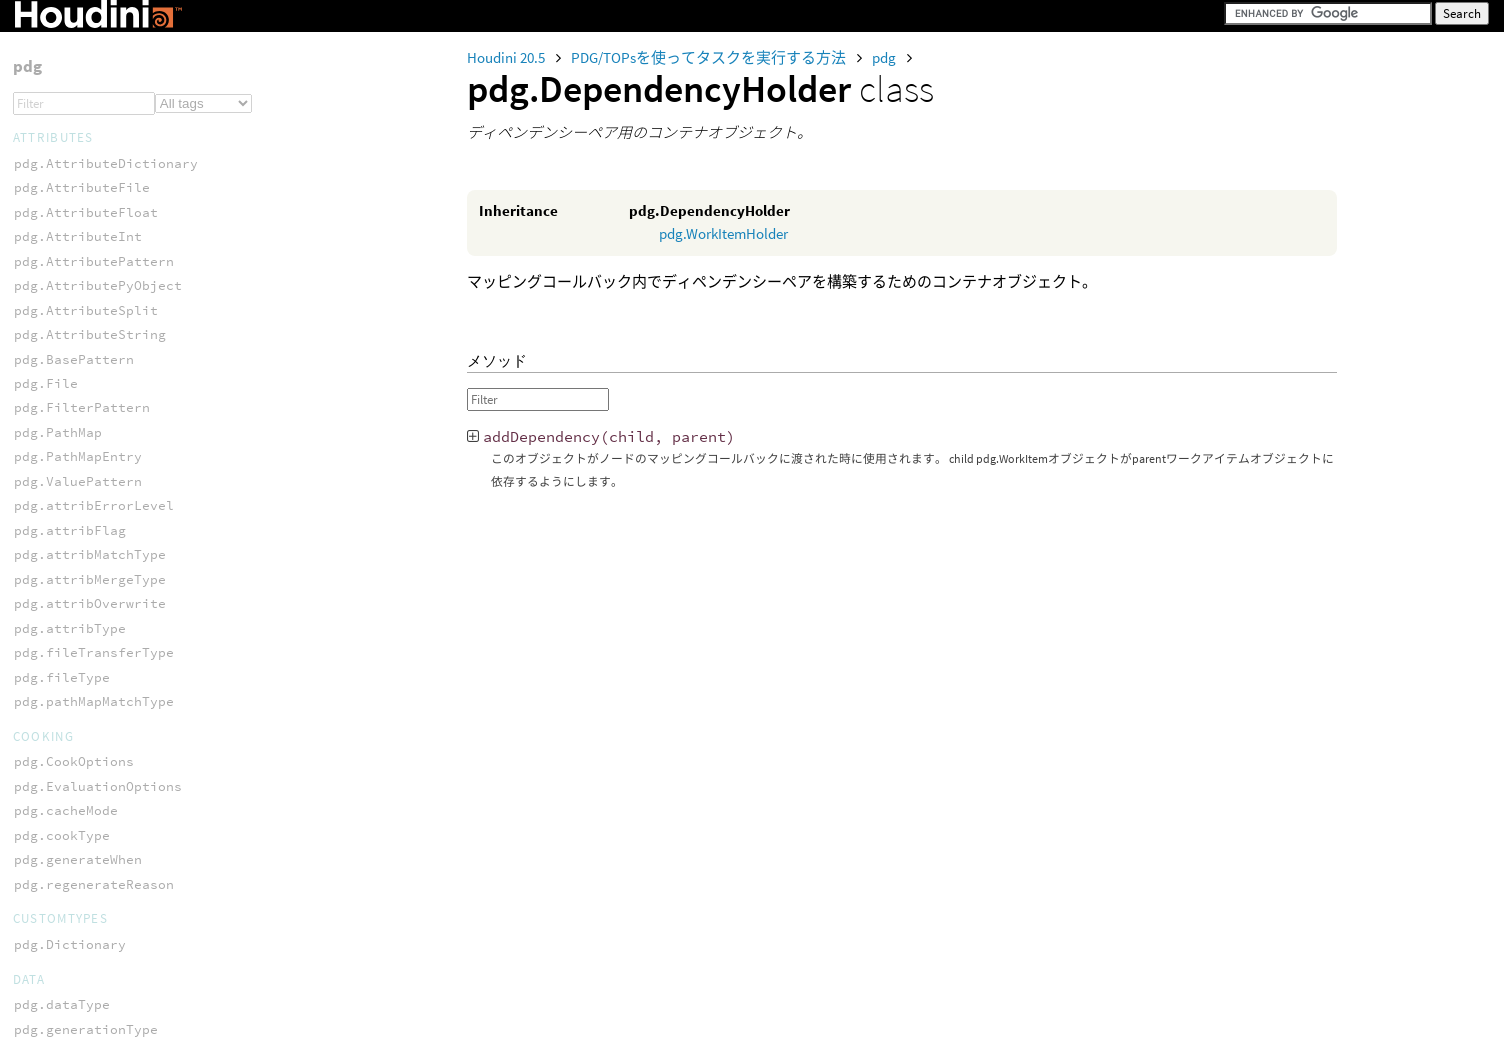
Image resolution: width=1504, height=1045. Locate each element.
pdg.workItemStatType (94, 971)
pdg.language (62, 250)
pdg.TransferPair (78, 127)
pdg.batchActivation (90, 775)
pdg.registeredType (86, 298)
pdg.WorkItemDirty (82, 652)
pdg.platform (62, 824)
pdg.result (54, 323)
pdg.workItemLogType (90, 946)
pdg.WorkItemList (78, 701)
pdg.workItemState (82, 995)
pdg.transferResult (86, 396)
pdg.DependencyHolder (94, 530)
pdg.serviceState (78, 67)
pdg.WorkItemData (78, 628)
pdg (885, 57)
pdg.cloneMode (66, 799)
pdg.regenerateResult (94, 274)
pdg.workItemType (78, 1019)
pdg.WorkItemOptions (90, 726)
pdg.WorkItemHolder (723, 233)
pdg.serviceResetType (94, 42)
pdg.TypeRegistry (78, 152)
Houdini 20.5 (507, 57)
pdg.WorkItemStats (82, 750)
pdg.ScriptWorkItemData (102, 579)
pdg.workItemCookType (94, 873)
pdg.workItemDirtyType (98, 897)
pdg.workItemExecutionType (114, 922)
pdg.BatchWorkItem (82, 481)
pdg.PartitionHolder (90, 555)
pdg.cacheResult (74, 201)
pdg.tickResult (70, 372)
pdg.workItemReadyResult (106, 421)
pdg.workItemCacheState (102, 848)
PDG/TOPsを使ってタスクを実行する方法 (710, 57)
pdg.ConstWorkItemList (98, 506)
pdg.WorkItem (62, 603)
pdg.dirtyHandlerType (94, 225)
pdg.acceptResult (78, 176)
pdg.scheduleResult (86, 347)
